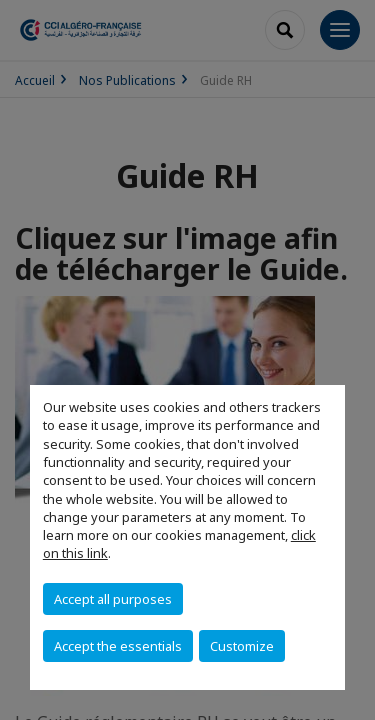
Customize (242, 646)
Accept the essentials (118, 646)
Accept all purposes (113, 599)
